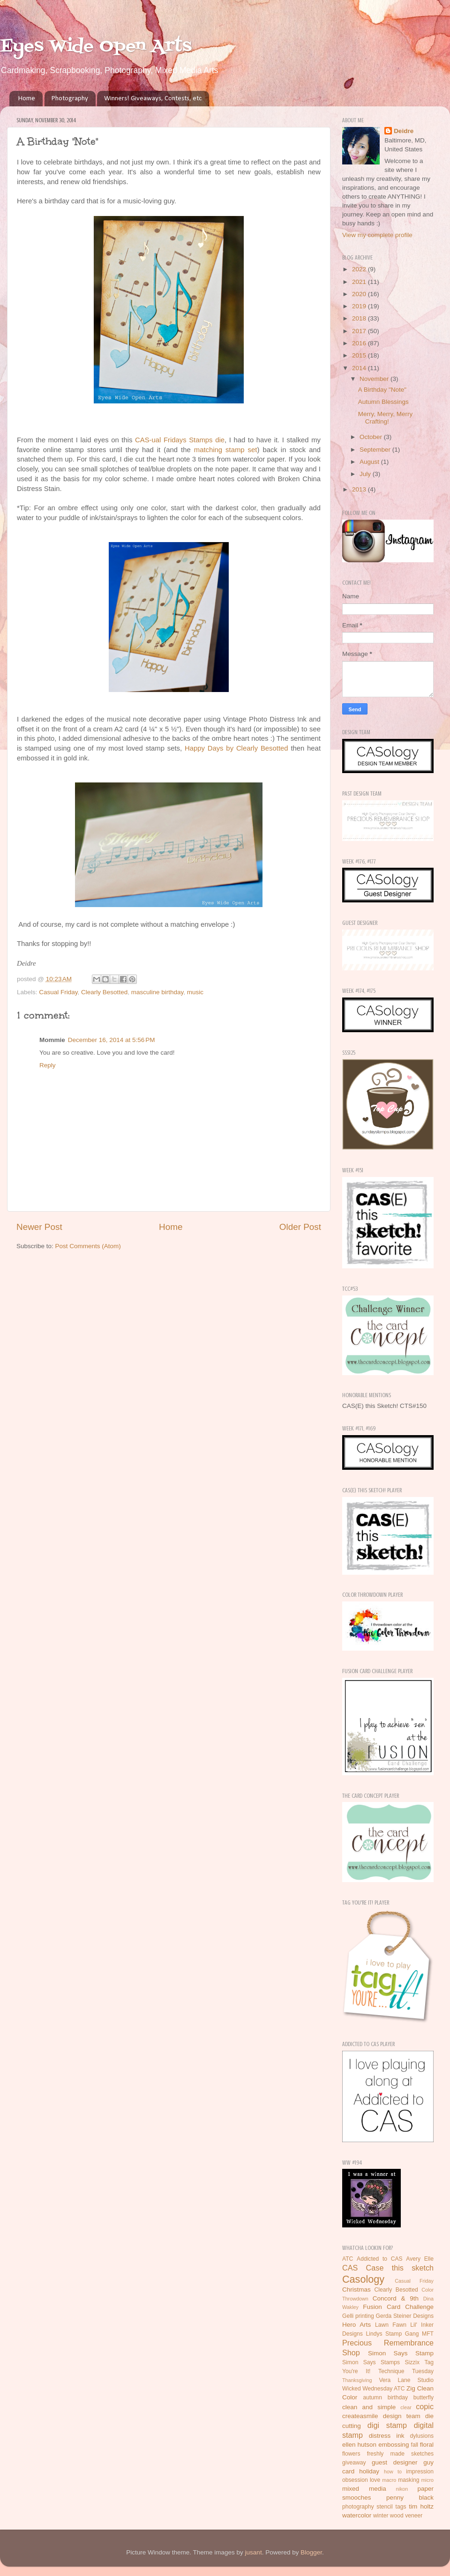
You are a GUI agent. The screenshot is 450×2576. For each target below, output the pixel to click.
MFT (428, 2333)
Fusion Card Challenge (398, 2306)
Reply (47, 1065)
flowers (351, 2453)
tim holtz (421, 2506)
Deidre (403, 130)
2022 (360, 269)
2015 (360, 355)
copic (425, 2406)
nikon (402, 2489)
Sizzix (412, 2362)
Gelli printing (358, 2316)
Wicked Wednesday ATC (373, 2388)
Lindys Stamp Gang (392, 2333)
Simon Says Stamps (371, 2362)
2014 (360, 368)
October (372, 436)
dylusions (422, 2436)
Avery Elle (420, 2259)
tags (401, 2506)
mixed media (364, 2488)
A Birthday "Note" (382, 389)
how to (393, 2471)
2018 (360, 318)
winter (380, 2515)
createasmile (360, 2416)
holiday (369, 2471)
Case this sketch (400, 2267)
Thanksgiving (357, 2380)
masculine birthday (157, 992)
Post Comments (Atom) (88, 1246)
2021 (360, 281)
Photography (70, 98)
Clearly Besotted (104, 992)
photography (358, 2506)
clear (405, 2407)
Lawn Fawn (390, 2325)
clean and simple (369, 2407)
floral (427, 2444)
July (366, 473)
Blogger (311, 2552)
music (195, 992)
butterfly (423, 2397)
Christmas (356, 2289)
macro (389, 2480)
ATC (347, 2259)
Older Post (300, 1227)
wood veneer (406, 2515)
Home (26, 98)
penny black (410, 2497)
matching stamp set (225, 450)
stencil (384, 2506)
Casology (363, 2279)
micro (427, 2480)
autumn (372, 2397)
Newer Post (39, 1227)
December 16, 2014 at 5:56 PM (111, 1039)
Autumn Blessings (383, 401)
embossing (393, 2444)
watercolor (356, 2515)
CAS (350, 2267)
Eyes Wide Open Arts (96, 47)
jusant (253, 2552)
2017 (360, 331)
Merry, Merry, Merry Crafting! (385, 417)
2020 (360, 294)
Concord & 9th (396, 2298)
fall (415, 2445)
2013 (360, 489)
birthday (398, 2397)
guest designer (395, 2462)
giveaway (354, 2462)
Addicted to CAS (380, 2259)
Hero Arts (356, 2324)
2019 (360, 306)
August (370, 461)
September (376, 449)
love (375, 2480)
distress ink (387, 2435)
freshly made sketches (400, 2453)
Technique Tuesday (406, 2371)
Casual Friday (58, 992)
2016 (360, 343)
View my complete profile (377, 234)
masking (408, 2480)
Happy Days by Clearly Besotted (236, 748)
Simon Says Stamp (401, 2353)
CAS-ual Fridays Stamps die (180, 440)
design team (401, 2416)
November (375, 378)
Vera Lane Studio (406, 2380)
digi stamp (387, 2425)
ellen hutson (359, 2444)
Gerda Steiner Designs (405, 2316)
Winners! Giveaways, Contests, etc (153, 98)
